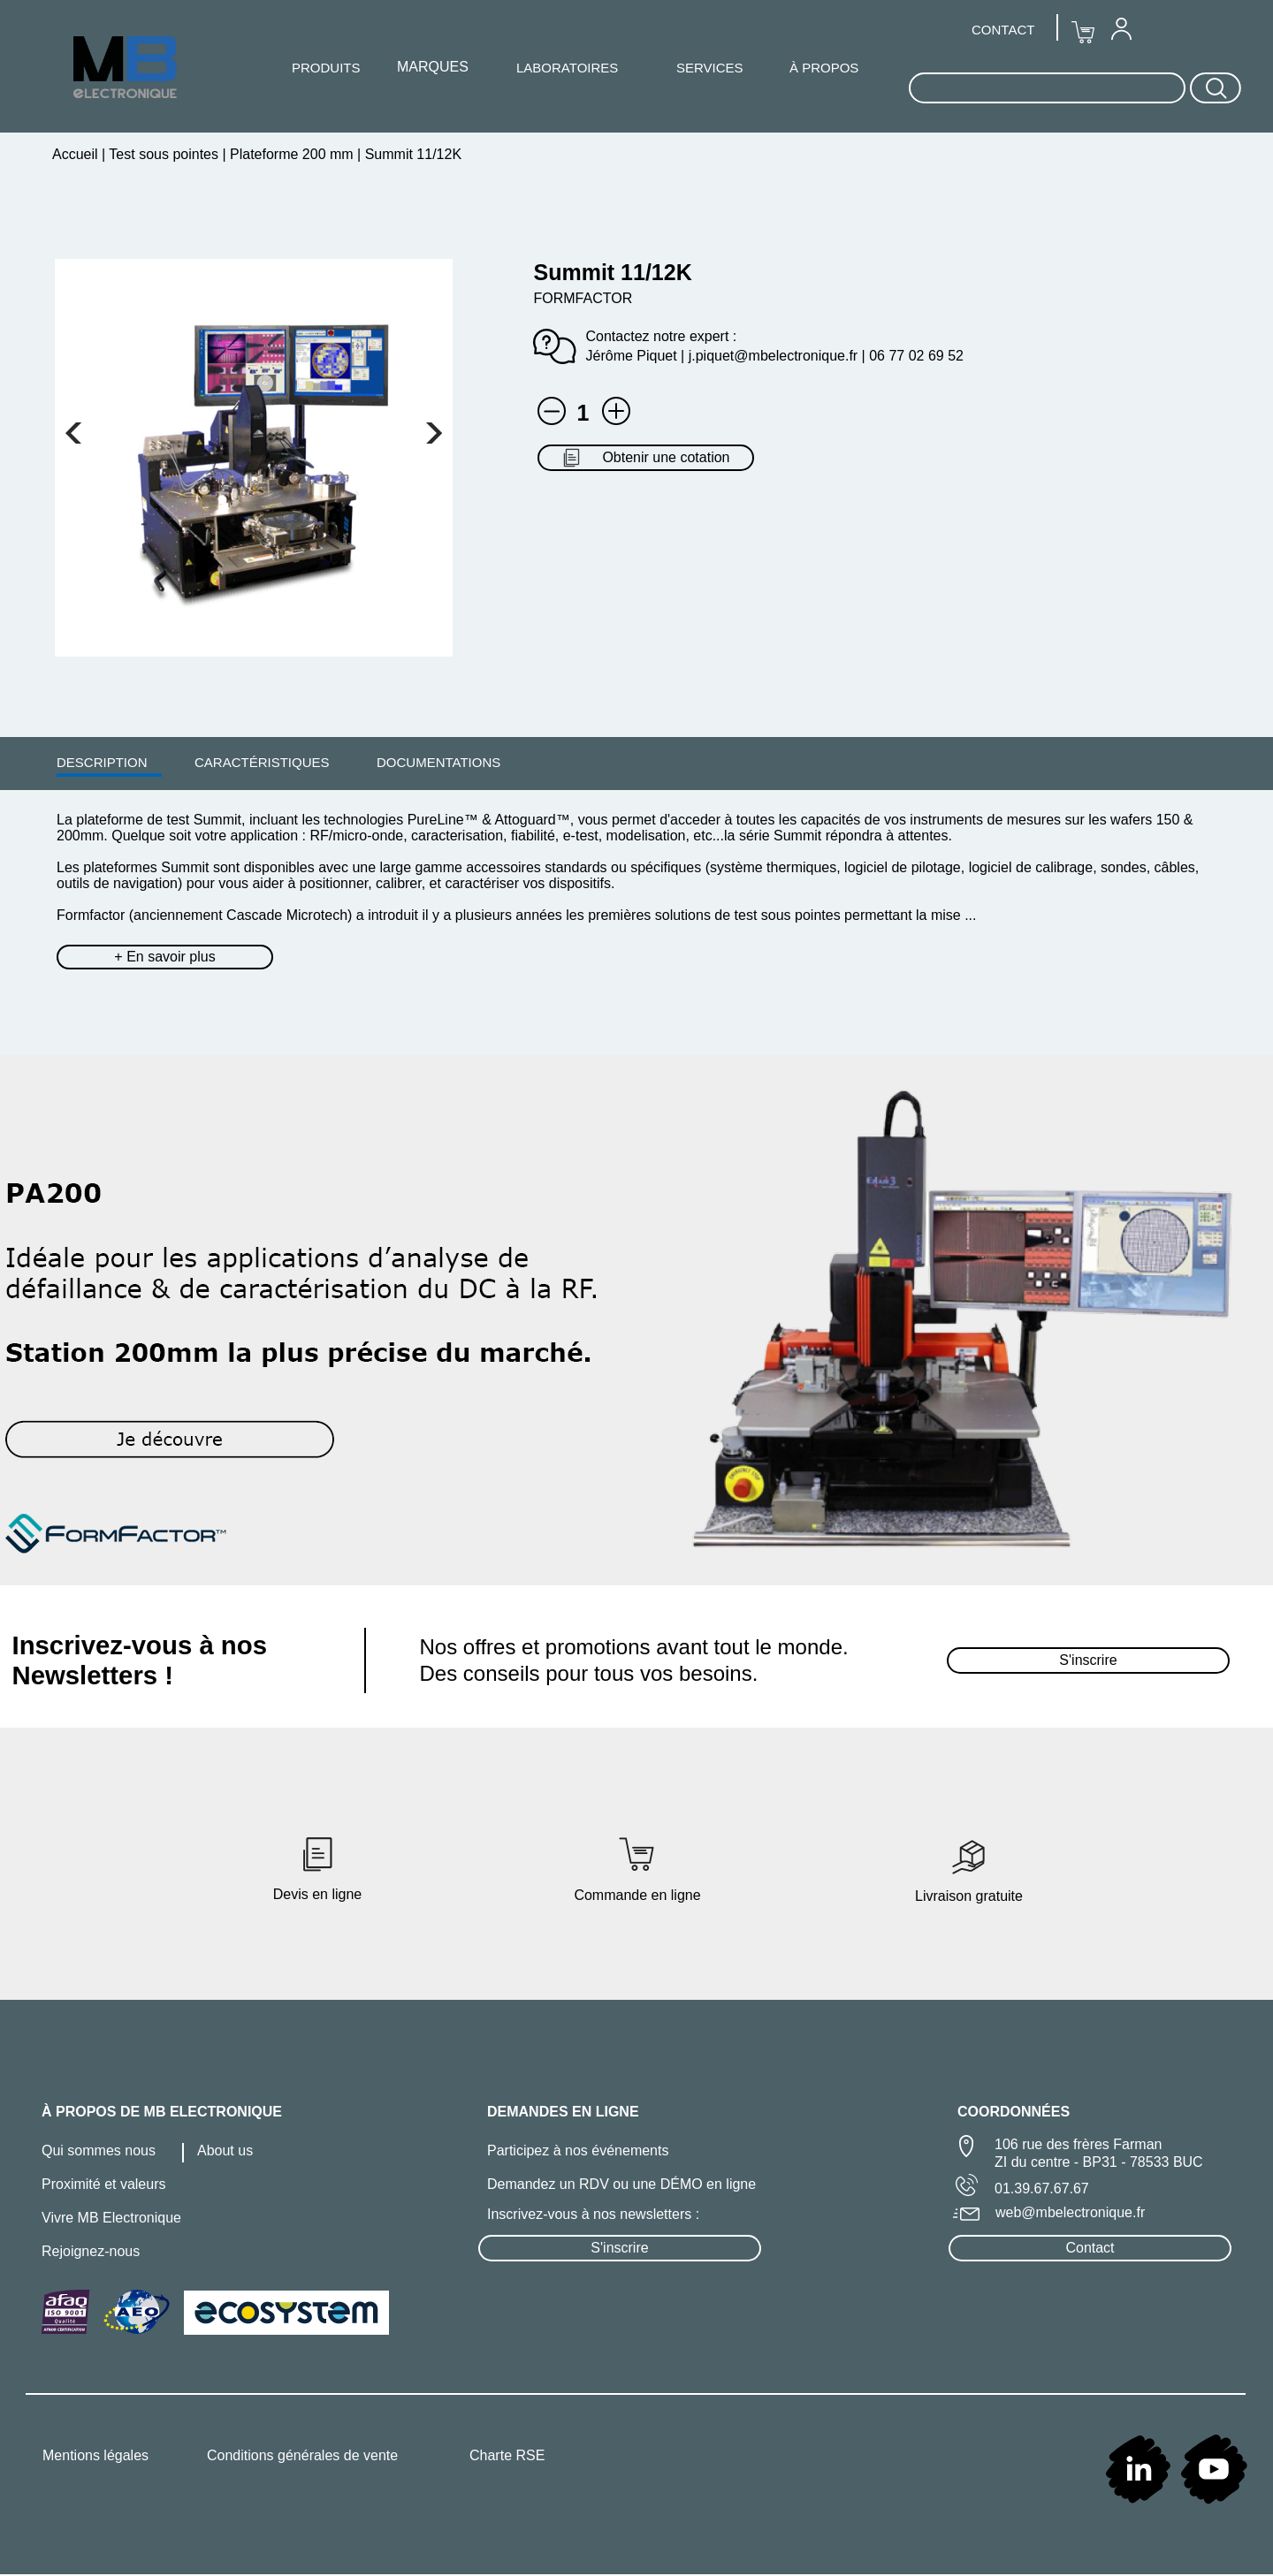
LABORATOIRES (567, 67)
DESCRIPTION (102, 762)
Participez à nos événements (577, 2150)
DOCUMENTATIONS (438, 762)
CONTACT (1003, 29)
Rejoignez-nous (91, 2251)
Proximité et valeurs (104, 2184)
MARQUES (433, 66)
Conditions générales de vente (302, 2455)
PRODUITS (326, 67)
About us (225, 2150)
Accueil (77, 154)
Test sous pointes (163, 154)
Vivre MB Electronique (111, 2217)
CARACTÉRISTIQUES (262, 762)
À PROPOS (823, 67)
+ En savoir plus (164, 956)
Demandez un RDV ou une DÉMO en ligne (621, 2184)
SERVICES (709, 67)
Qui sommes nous (99, 2150)
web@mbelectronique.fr (1070, 2212)
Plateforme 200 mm (292, 154)
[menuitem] (102, 762)
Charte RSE (507, 2455)
